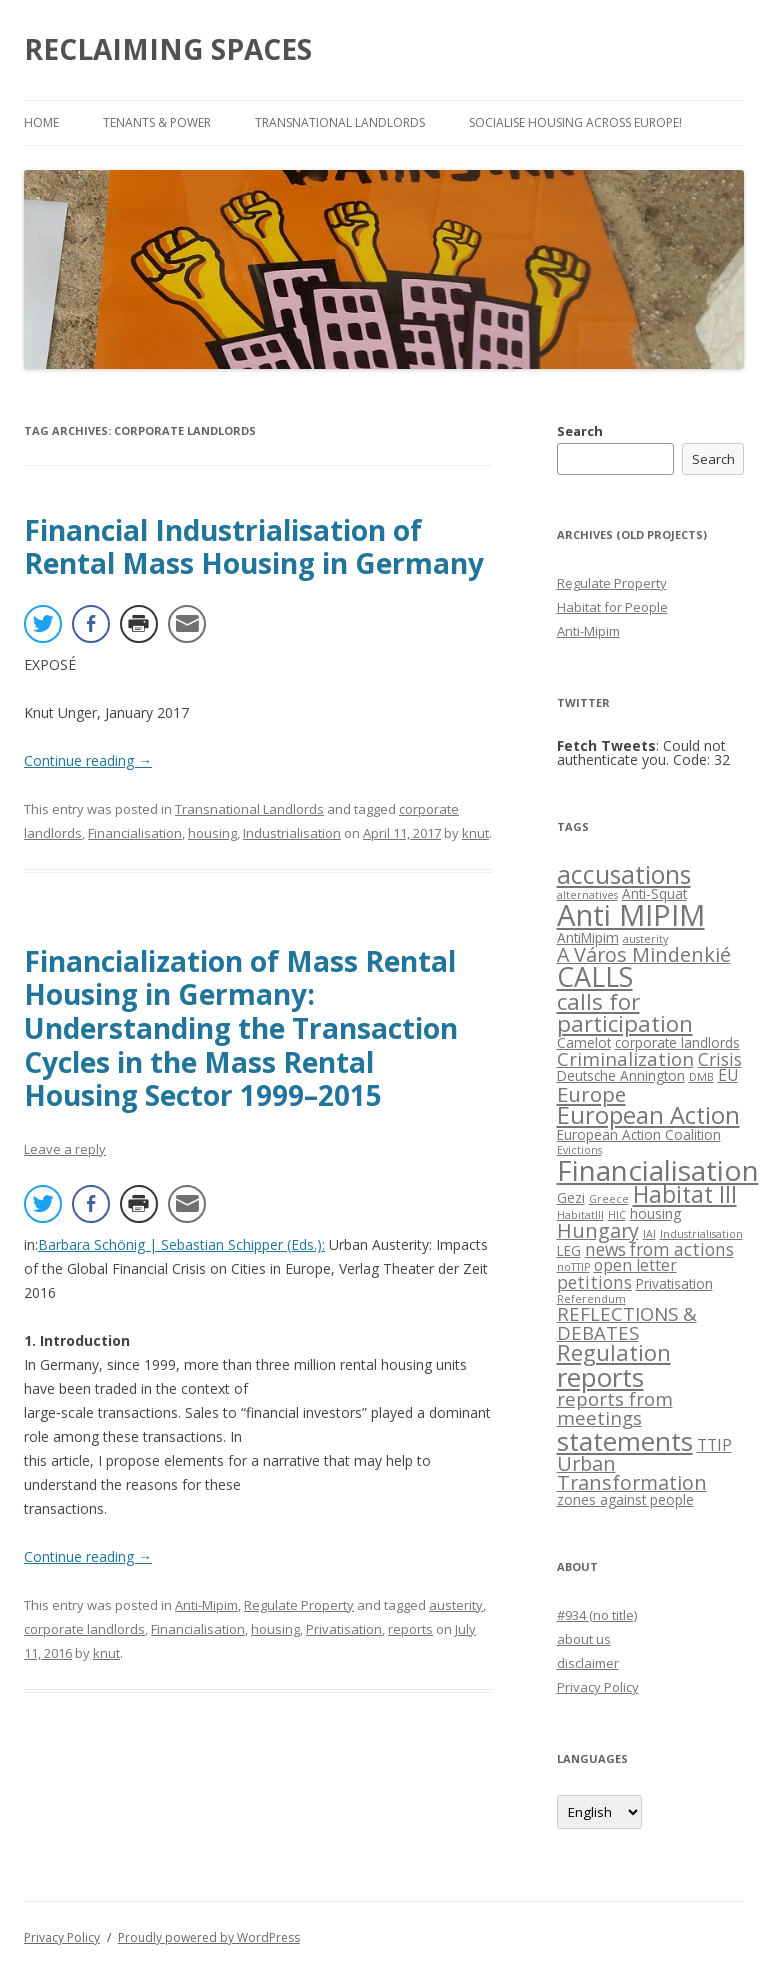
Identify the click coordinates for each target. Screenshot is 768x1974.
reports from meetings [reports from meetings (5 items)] (615, 1408)
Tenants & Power (157, 122)
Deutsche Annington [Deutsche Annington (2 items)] (621, 1075)
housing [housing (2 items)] (655, 1213)
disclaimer (588, 1663)
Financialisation (135, 833)
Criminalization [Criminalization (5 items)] (625, 1058)
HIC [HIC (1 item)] (617, 1215)
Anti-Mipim (206, 1605)
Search (580, 431)
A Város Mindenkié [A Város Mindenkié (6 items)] (644, 954)
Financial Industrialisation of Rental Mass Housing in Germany (254, 547)
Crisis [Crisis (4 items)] (720, 1059)
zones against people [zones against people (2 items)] (625, 1499)
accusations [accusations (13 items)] (624, 874)
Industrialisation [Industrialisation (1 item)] (701, 1234)
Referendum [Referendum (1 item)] (591, 1299)
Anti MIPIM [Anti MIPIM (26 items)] (631, 915)
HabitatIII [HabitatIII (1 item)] (580, 1215)
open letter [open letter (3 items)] (635, 1265)
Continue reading (88, 760)
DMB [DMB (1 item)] (701, 1077)
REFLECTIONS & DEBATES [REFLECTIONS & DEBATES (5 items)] (627, 1323)
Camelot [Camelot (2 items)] (584, 1042)
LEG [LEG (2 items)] (569, 1250)
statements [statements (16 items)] (625, 1441)
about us (584, 1639)
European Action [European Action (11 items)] (648, 1115)
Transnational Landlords (340, 122)
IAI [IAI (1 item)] (649, 1234)
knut (475, 833)
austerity (456, 1605)
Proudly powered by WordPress (209, 1937)
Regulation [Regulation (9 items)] (614, 1352)
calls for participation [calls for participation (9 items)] (625, 1012)
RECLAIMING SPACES (168, 49)
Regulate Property (299, 1605)
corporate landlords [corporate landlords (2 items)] (677, 1042)
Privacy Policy (598, 1687)
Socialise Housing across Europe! (575, 122)
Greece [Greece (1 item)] (609, 1199)
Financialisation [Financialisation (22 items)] (658, 1170)
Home (41, 122)
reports (410, 1629)
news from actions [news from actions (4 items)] (659, 1249)
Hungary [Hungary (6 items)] (598, 1230)
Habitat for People (612, 607)
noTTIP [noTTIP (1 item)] (573, 1267)
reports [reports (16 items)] (600, 1377)
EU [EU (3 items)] (728, 1075)
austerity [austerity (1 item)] (645, 939)
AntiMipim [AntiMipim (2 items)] (588, 937)
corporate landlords (84, 1629)
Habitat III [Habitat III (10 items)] (685, 1194)
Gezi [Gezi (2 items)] (571, 1197)
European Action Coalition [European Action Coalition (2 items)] (639, 1134)
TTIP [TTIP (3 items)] (714, 1445)
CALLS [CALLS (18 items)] (595, 976)
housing (212, 833)
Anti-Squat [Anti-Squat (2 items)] (654, 893)
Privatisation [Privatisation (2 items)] (674, 1283)
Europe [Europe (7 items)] (591, 1094)
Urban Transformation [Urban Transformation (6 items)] (632, 1473)
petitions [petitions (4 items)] (594, 1282)
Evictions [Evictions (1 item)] (579, 1150)
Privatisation (344, 1629)
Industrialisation (292, 833)
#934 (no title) (597, 1615)
